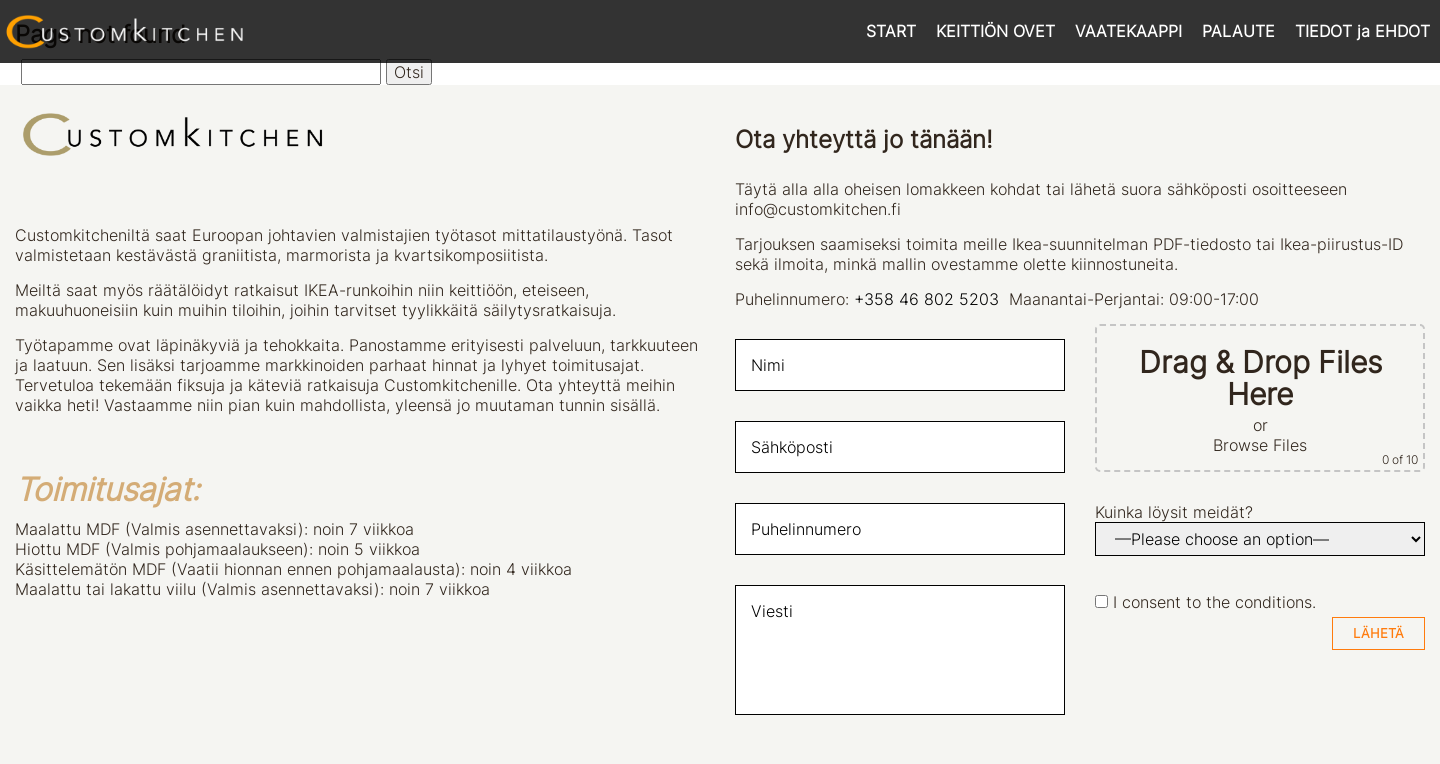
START (891, 31)
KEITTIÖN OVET (995, 31)
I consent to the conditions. (1214, 602)
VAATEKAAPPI (1128, 31)
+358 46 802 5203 (926, 299)
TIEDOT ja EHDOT (1362, 31)
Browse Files (1260, 445)
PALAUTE (1238, 31)
